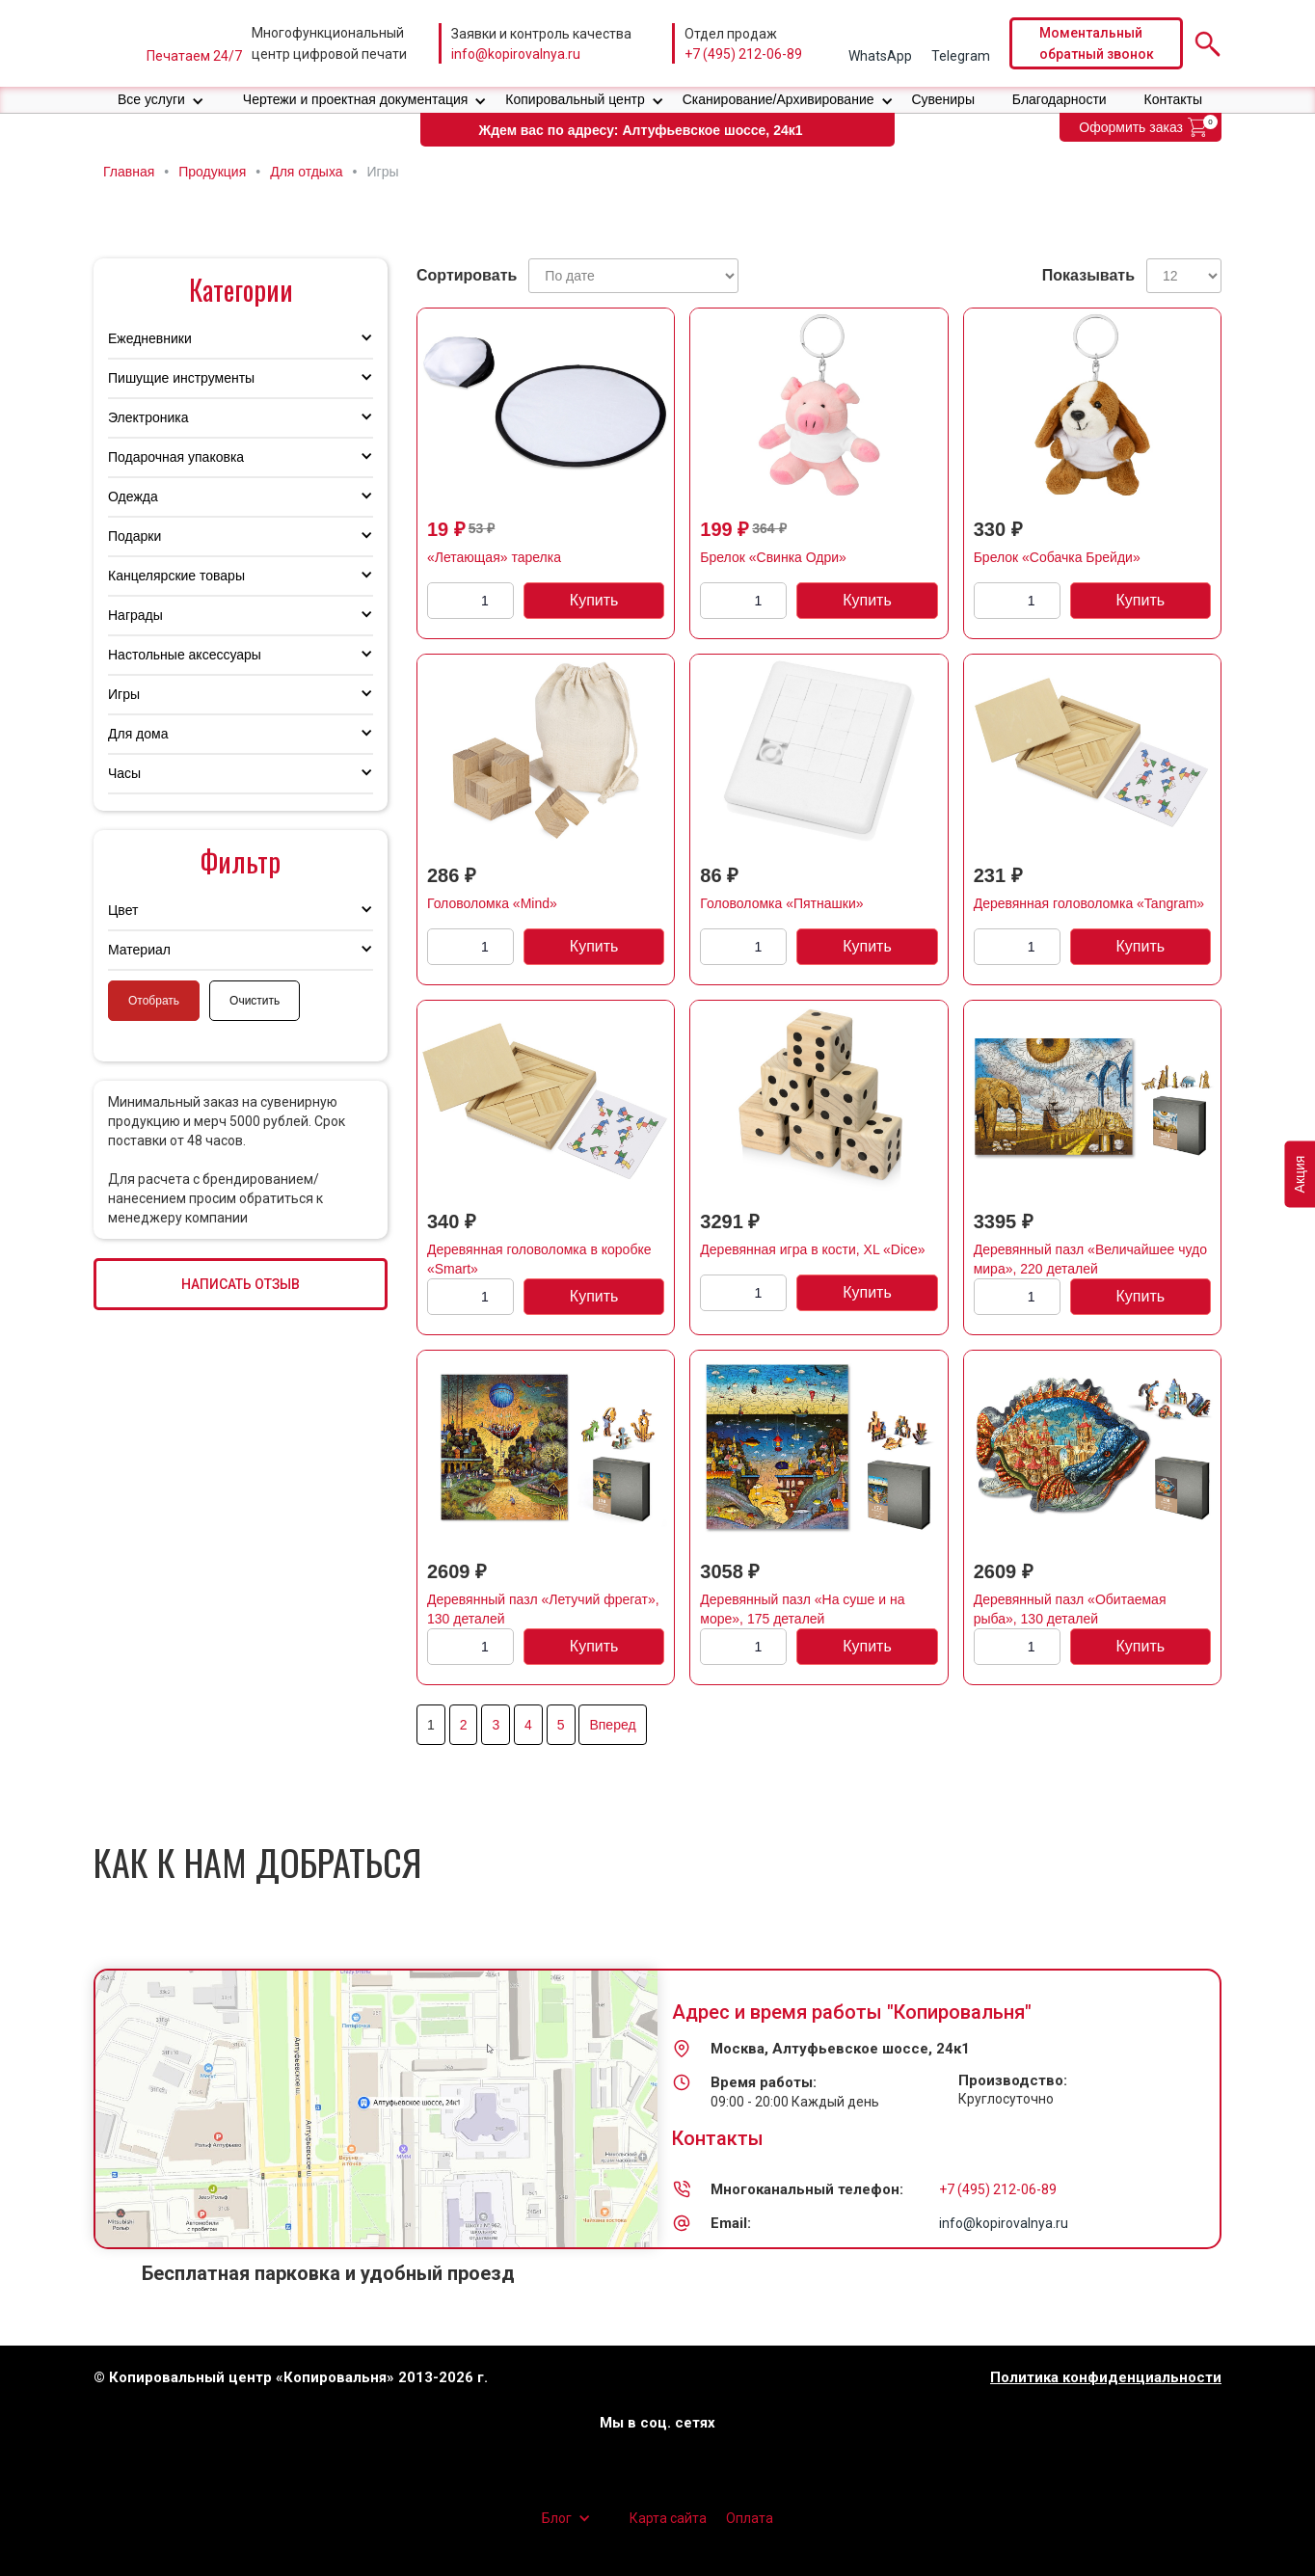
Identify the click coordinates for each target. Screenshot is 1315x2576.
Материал (139, 949)
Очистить (254, 1000)
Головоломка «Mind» (492, 903)
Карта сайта (668, 2518)
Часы (124, 773)
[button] (161, 100)
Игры (124, 694)
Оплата (749, 2518)
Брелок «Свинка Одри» (773, 557)
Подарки (134, 536)
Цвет (123, 910)
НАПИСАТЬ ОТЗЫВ (240, 1284)
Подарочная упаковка (176, 457)
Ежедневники (150, 338)
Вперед (612, 1724)
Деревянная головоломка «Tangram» (1089, 903)
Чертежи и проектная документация (356, 99)
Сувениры (943, 99)
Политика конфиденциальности (1105, 2378)
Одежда (133, 496)
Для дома (138, 733)
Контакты (1173, 99)
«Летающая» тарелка (494, 557)
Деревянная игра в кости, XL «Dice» (812, 1249)
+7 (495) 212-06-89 (743, 54)
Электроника (148, 417)
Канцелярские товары (176, 575)
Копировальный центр (575, 99)
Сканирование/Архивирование (778, 99)
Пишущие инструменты (181, 378)
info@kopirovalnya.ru (515, 54)
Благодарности (1059, 99)
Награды (135, 615)
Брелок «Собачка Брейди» (1057, 557)
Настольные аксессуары (184, 654)
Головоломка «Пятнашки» (781, 903)
